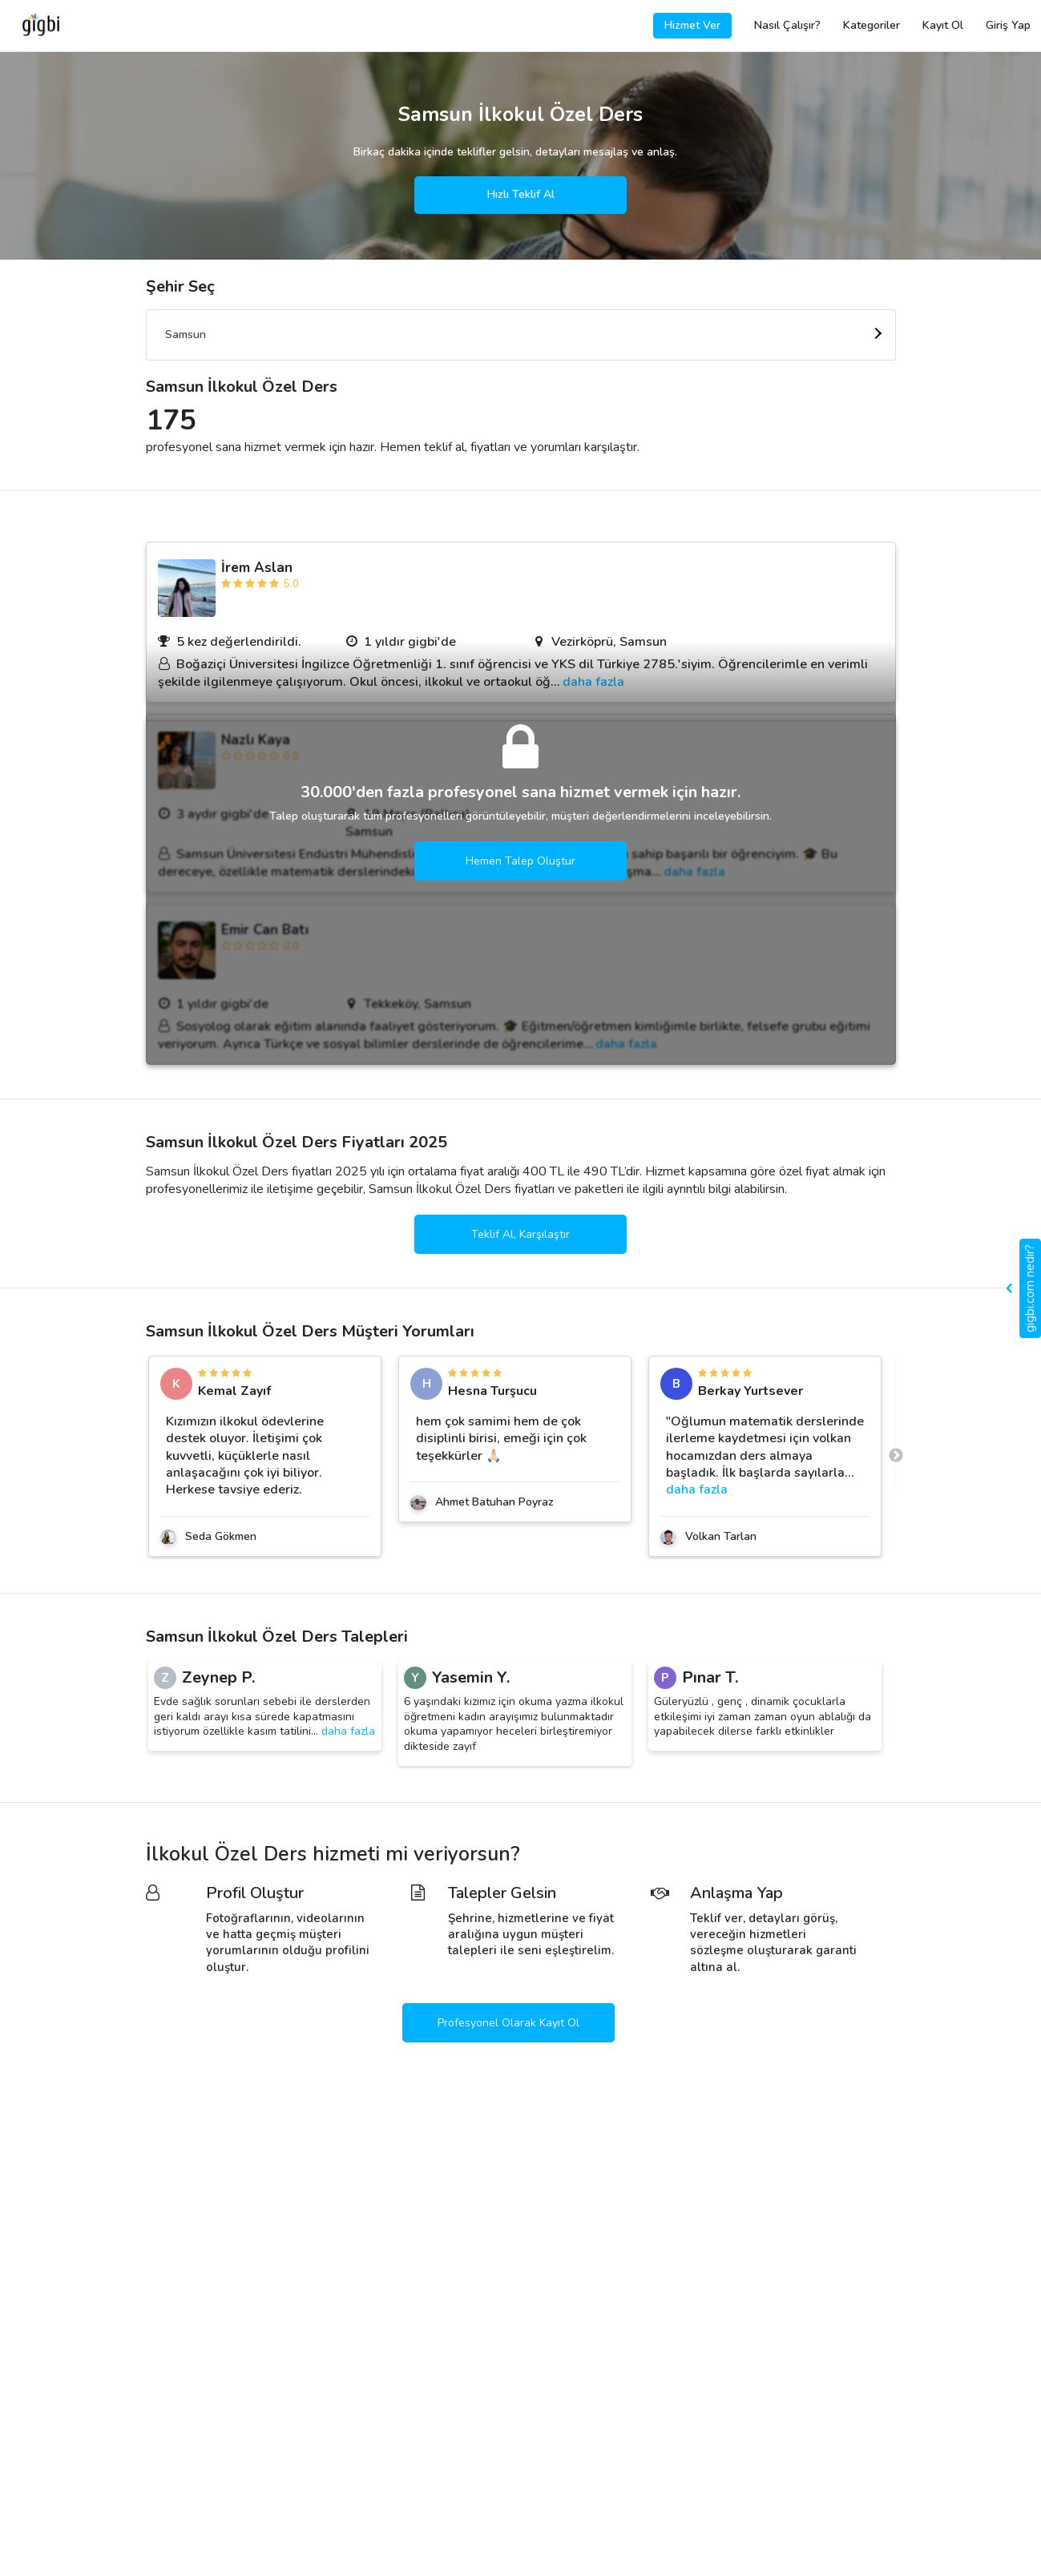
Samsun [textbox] (185, 334)
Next (896, 1456)
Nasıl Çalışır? (787, 25)
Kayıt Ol (942, 25)
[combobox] (521, 335)
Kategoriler (871, 25)
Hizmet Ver (692, 25)
